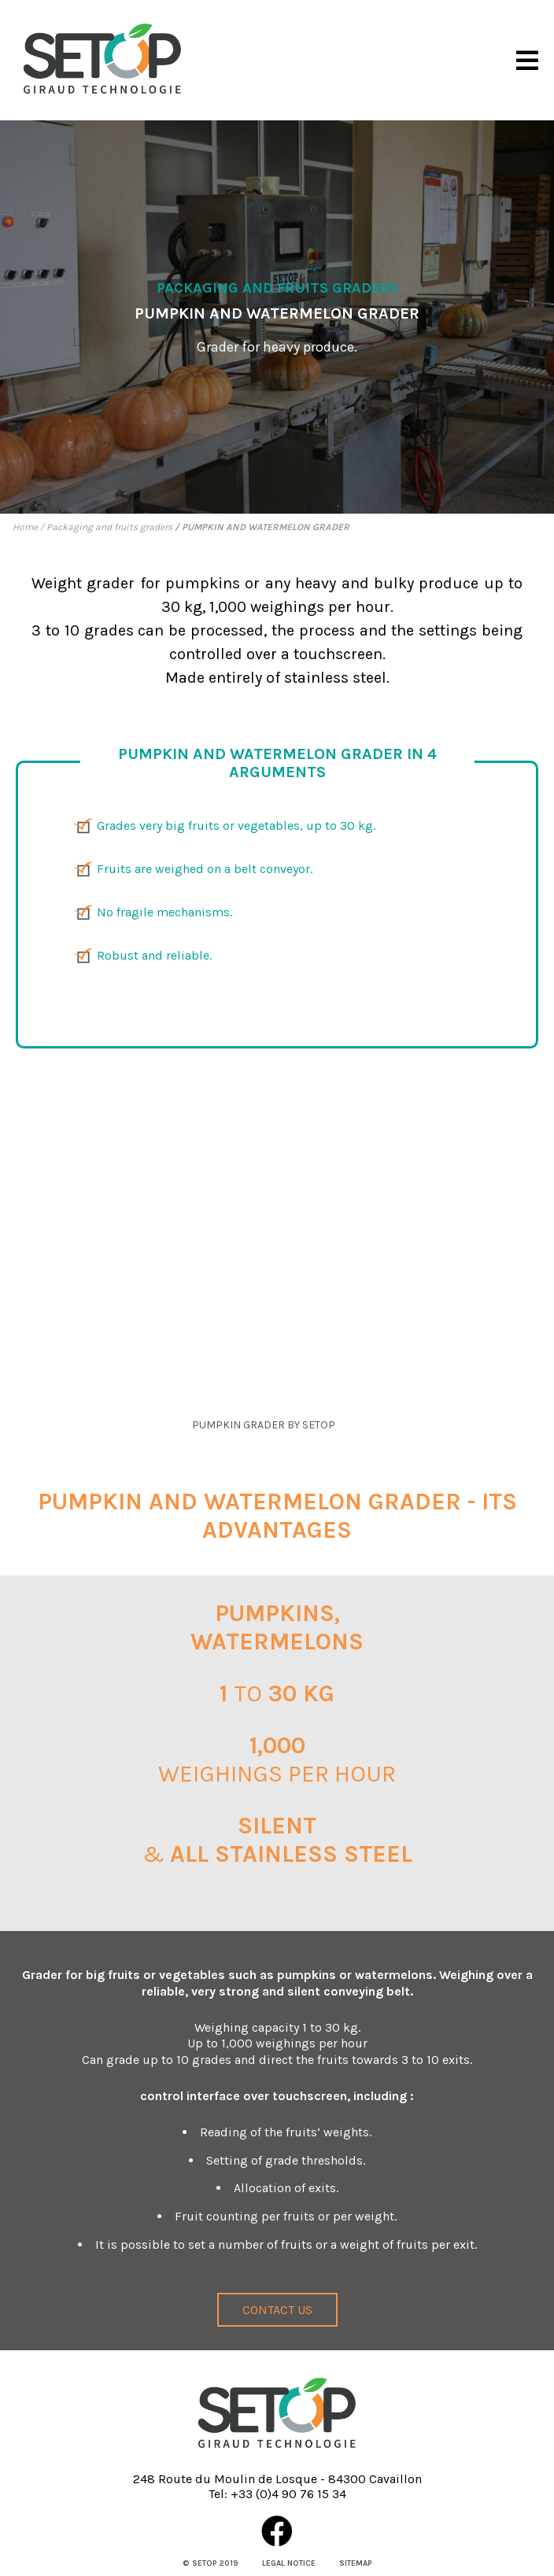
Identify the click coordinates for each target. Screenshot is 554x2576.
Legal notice (289, 2563)
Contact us (277, 2309)
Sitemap (355, 2563)
